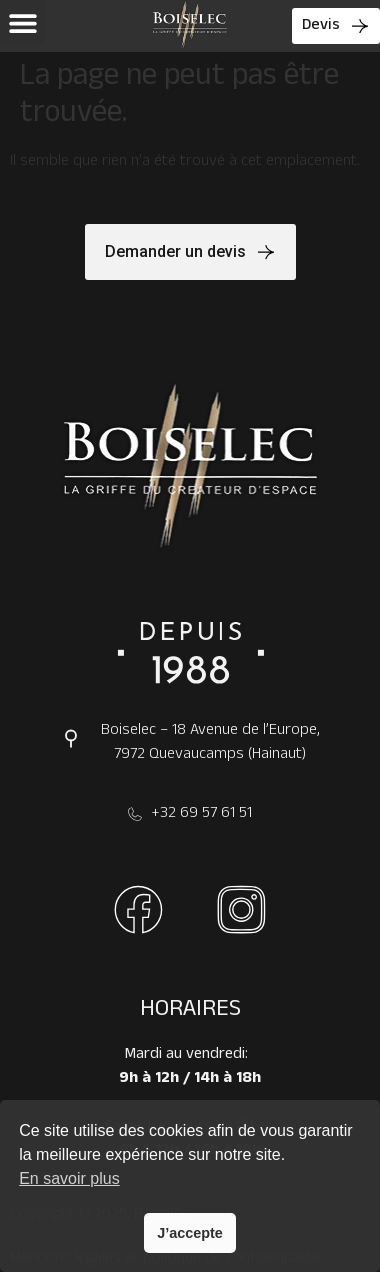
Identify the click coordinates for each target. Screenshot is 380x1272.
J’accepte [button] (190, 1233)
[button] (22, 22)
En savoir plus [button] (69, 1178)
